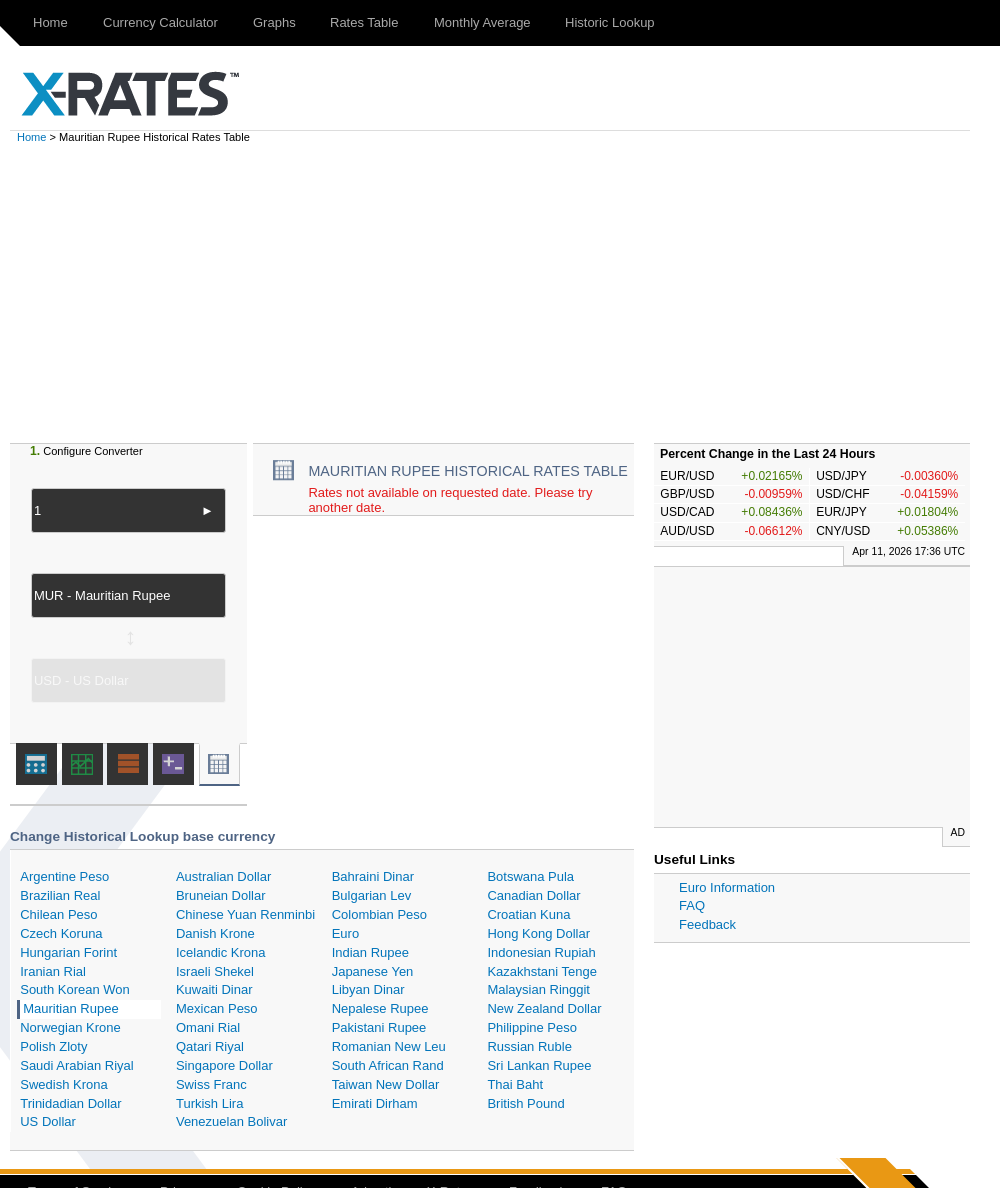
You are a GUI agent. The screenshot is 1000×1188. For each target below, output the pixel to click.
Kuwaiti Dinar (214, 989)
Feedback (707, 924)
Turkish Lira (209, 1103)
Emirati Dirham (375, 1103)
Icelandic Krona (221, 952)
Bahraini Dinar (373, 876)
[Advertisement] (510, 293)
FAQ (692, 905)
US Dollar (48, 1121)
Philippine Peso (532, 1027)
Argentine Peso (64, 876)
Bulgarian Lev (372, 895)
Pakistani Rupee (379, 1027)
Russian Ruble (529, 1046)
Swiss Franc (211, 1084)
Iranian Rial (53, 971)
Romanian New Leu (389, 1046)
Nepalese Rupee (380, 1008)
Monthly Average (482, 22)
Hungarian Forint (68, 952)
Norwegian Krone (70, 1027)
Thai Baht (515, 1084)
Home (50, 22)
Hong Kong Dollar (538, 933)
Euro (345, 933)
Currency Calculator (160, 22)
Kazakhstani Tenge (542, 971)
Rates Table (364, 22)
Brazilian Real (60, 895)
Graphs (274, 22)
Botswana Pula (530, 876)
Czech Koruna (61, 933)
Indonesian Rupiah (541, 952)
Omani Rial (208, 1027)
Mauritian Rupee (70, 1008)
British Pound (525, 1103)
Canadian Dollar (533, 895)
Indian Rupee (370, 952)
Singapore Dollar (224, 1065)
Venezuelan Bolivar (231, 1121)
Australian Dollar (223, 876)
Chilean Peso (58, 914)
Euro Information (727, 887)
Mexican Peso (217, 1008)
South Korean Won (75, 989)
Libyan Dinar (368, 989)
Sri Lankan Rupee (539, 1065)
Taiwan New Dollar (386, 1084)
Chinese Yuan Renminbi (245, 914)
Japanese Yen (373, 971)
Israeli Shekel (215, 971)
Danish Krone (215, 933)
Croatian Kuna (528, 914)
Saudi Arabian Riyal (76, 1065)
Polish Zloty (53, 1046)
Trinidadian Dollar (70, 1103)
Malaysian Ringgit (538, 989)
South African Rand (388, 1065)
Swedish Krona (63, 1084)
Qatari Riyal (210, 1046)
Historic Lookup (610, 22)
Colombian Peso (379, 914)
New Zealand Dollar (544, 1008)
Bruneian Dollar (221, 895)
